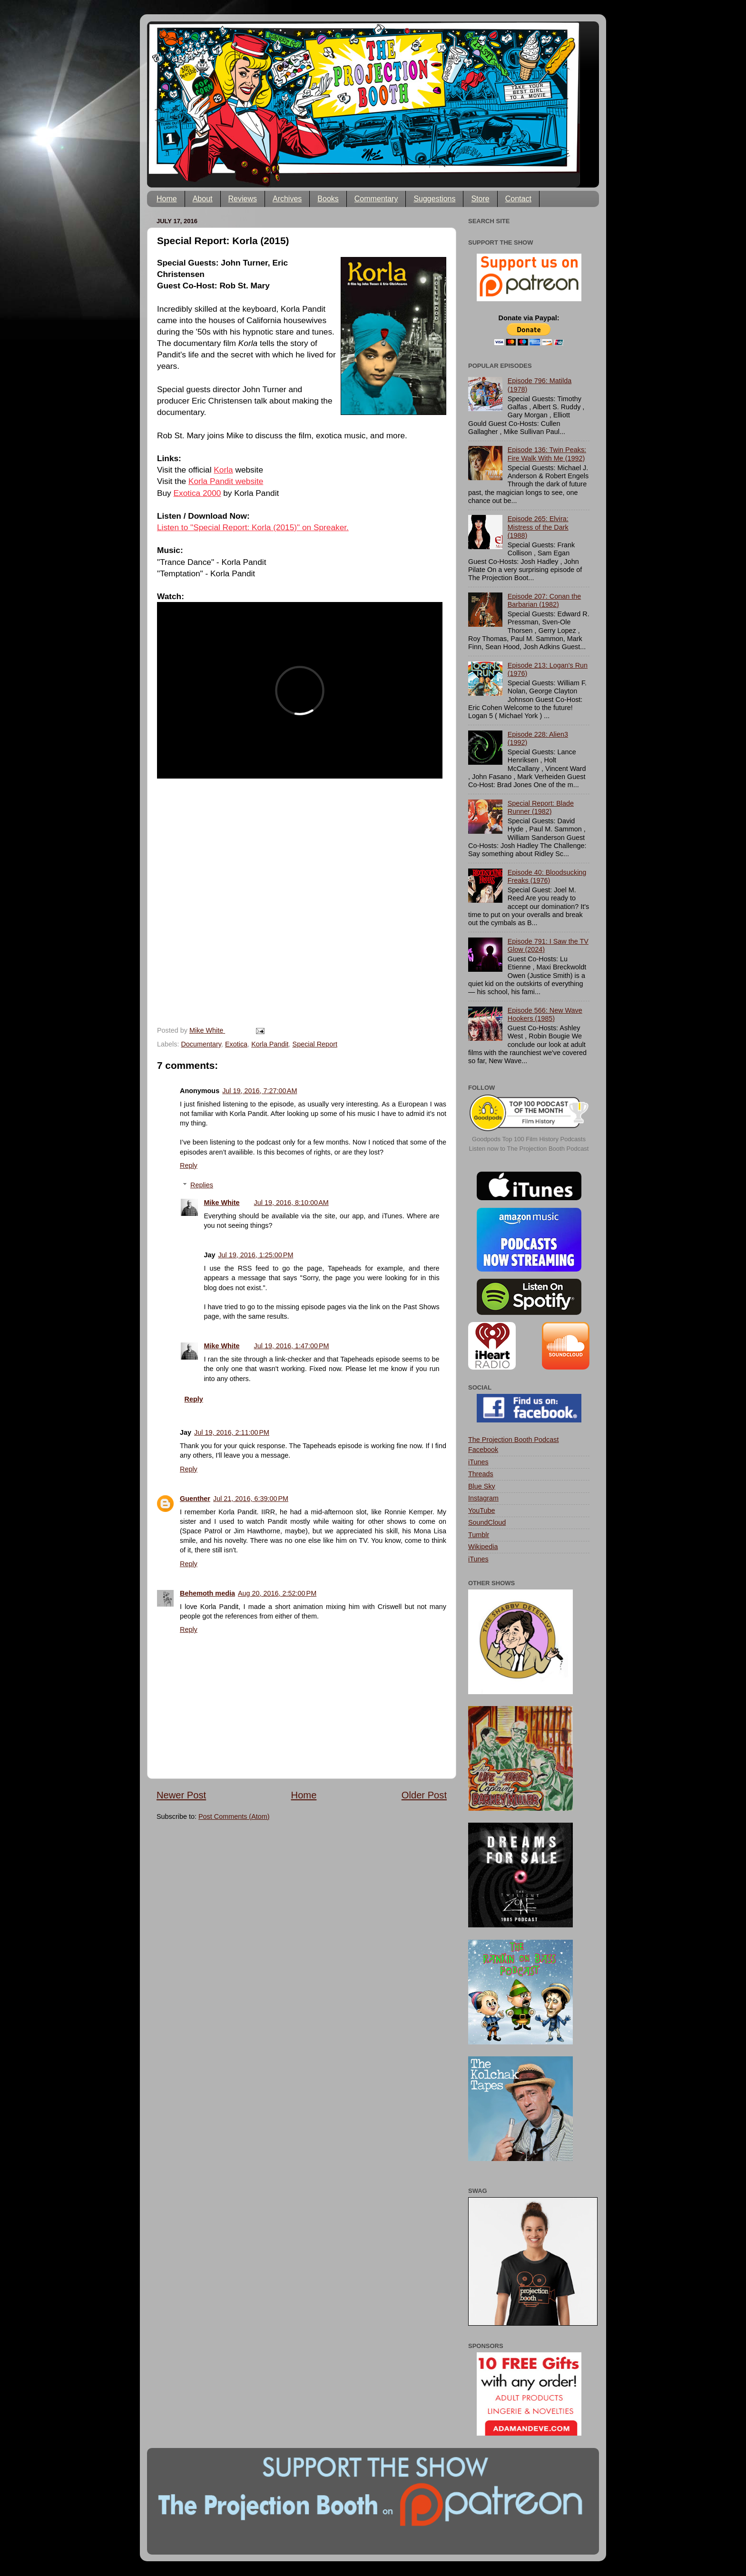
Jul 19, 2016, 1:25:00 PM (255, 1255)
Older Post (424, 1795)
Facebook (483, 1449)
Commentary (376, 199)
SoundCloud (487, 1522)
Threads (480, 1474)
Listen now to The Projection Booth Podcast (529, 1148)
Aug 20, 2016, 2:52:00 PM (277, 1593)
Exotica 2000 (197, 493)
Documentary (201, 1044)
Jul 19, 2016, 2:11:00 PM (231, 1432)
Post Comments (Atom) (234, 1816)
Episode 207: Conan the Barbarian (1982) (544, 600)
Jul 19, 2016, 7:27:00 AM (259, 1091)
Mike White (221, 1202)
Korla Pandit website (225, 481)
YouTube (481, 1510)
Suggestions (434, 199)
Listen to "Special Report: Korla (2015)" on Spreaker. (253, 527)
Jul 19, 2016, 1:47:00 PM (291, 1346)
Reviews (242, 199)
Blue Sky (481, 1486)
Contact (518, 199)
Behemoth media (207, 1593)
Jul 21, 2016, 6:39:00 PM (250, 1498)
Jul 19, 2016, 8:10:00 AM (291, 1202)
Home (167, 199)
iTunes (478, 1462)
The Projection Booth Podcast (513, 1439)
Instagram (483, 1498)
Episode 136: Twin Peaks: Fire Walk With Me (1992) (547, 454)
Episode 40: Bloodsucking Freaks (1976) (547, 876)
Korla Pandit (269, 1044)
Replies (201, 1185)
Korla (223, 469)
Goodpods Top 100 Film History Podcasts (529, 1139)
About (203, 199)
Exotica (236, 1044)
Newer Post (181, 1795)
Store (480, 199)
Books (327, 199)
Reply (188, 1165)
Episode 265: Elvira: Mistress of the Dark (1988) (538, 527)
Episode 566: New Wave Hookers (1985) (545, 1014)
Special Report (315, 1044)
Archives (287, 199)
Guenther (195, 1498)
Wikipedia (483, 1546)
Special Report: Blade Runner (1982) (541, 807)
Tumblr (478, 1535)
